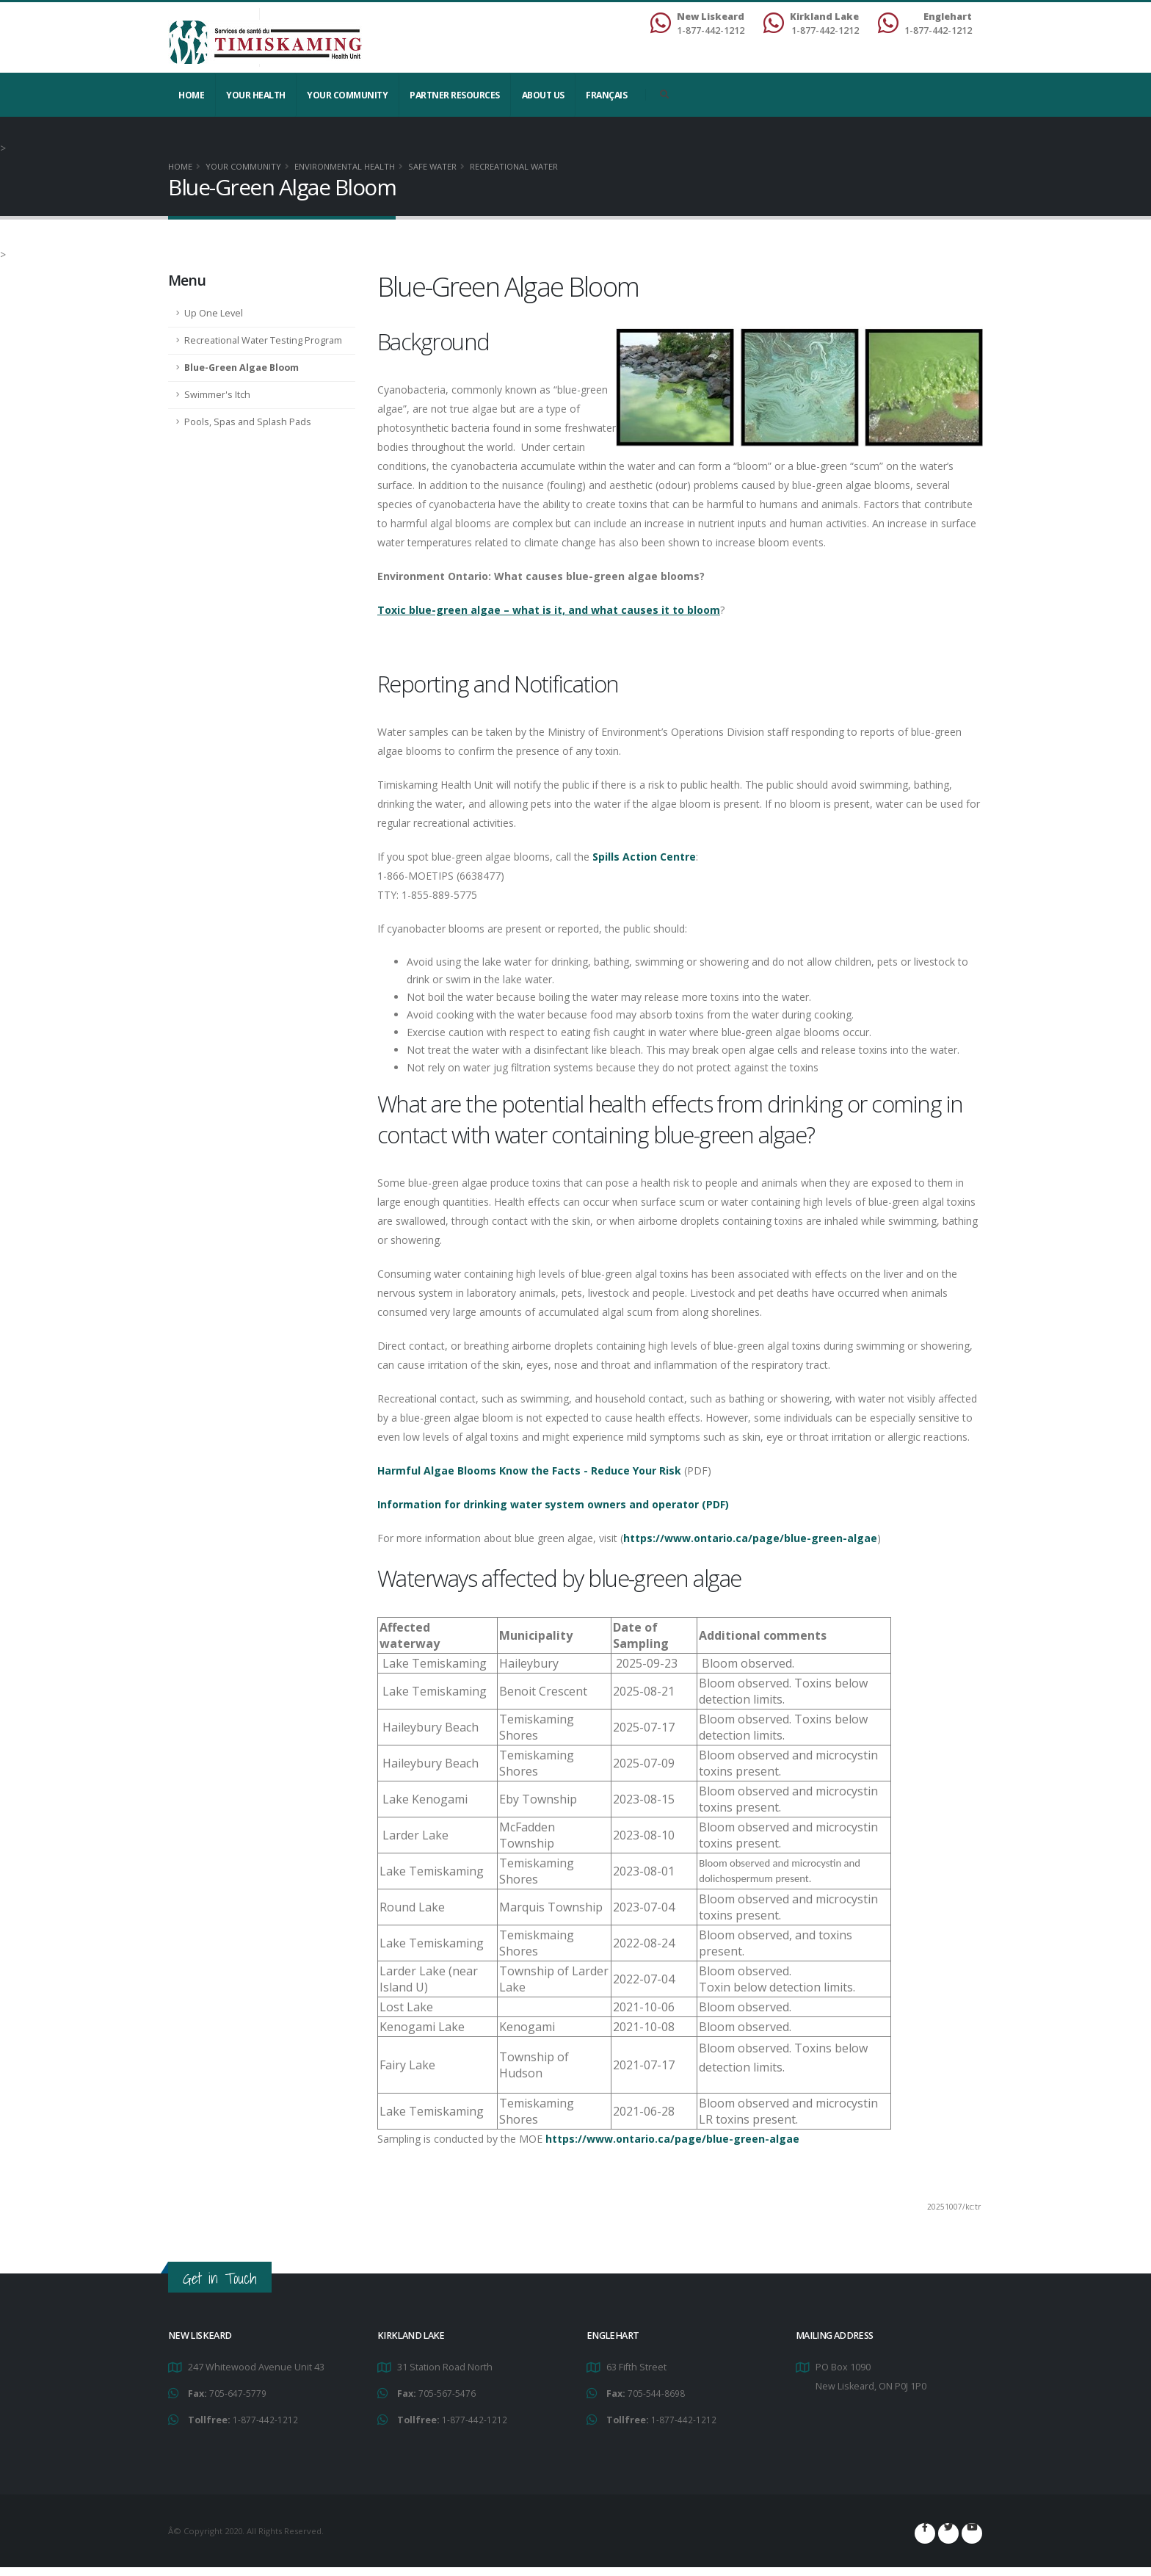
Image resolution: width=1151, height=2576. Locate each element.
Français (606, 95)
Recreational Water (514, 166)
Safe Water (432, 166)
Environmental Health (344, 166)
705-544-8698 (656, 2393)
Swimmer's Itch (217, 394)
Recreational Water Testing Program (263, 340)
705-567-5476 (447, 2393)
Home (191, 95)
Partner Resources (455, 95)
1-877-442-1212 (265, 2418)
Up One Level (213, 313)
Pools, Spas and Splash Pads (247, 422)
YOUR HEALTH (256, 95)
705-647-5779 (237, 2393)
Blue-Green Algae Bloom (241, 367)
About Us (543, 95)
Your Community (347, 95)
